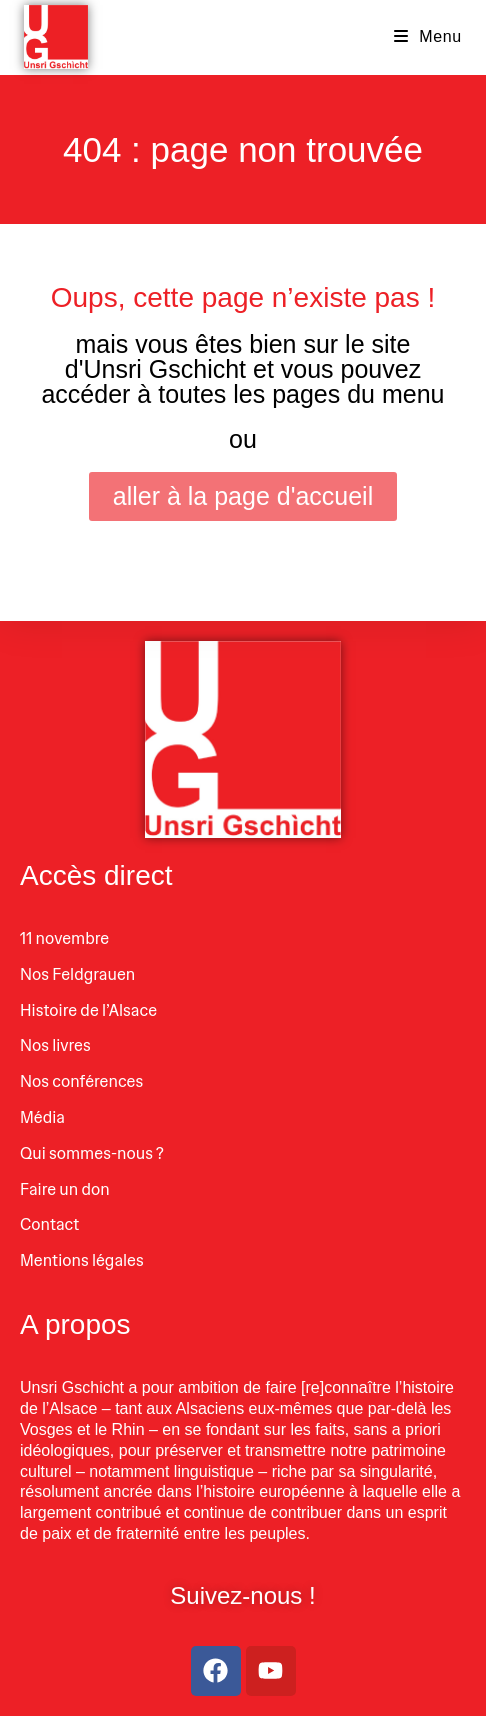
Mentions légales (82, 1260)
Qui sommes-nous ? (92, 1153)
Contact (49, 1224)
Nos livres (55, 1045)
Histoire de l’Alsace (88, 1010)
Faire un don (65, 1189)
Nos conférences (81, 1081)
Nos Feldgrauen (77, 974)
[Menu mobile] (428, 36)
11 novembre (64, 938)
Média (42, 1117)
